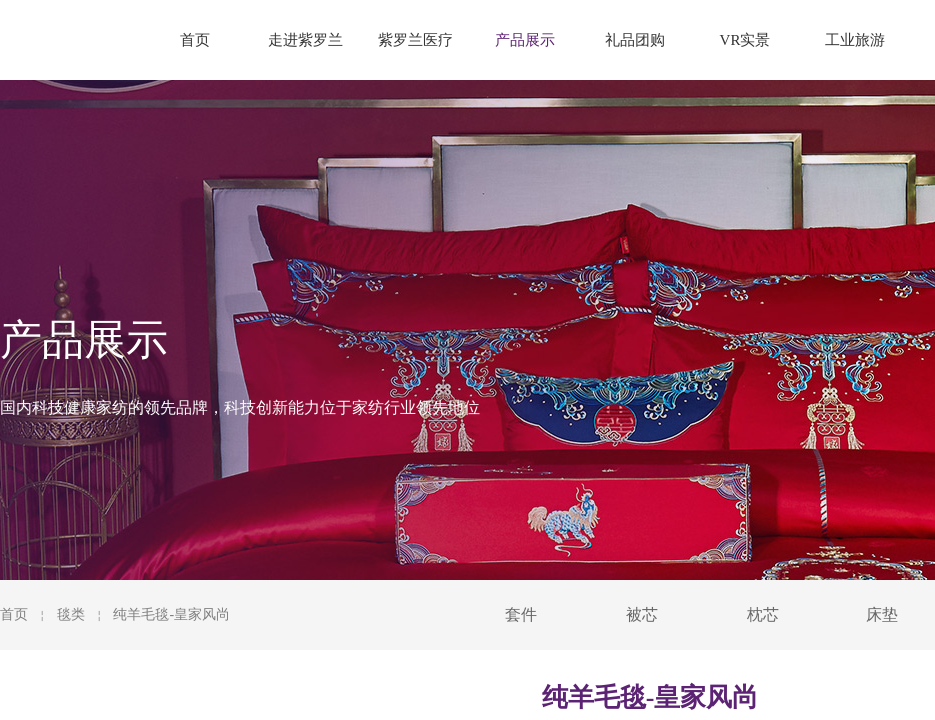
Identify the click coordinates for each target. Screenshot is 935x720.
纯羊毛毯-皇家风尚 (171, 614)
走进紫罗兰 (305, 40)
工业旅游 (855, 40)
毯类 (71, 614)
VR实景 (745, 40)
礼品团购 (635, 40)
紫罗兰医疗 (415, 40)
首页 (14, 614)
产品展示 (525, 40)
